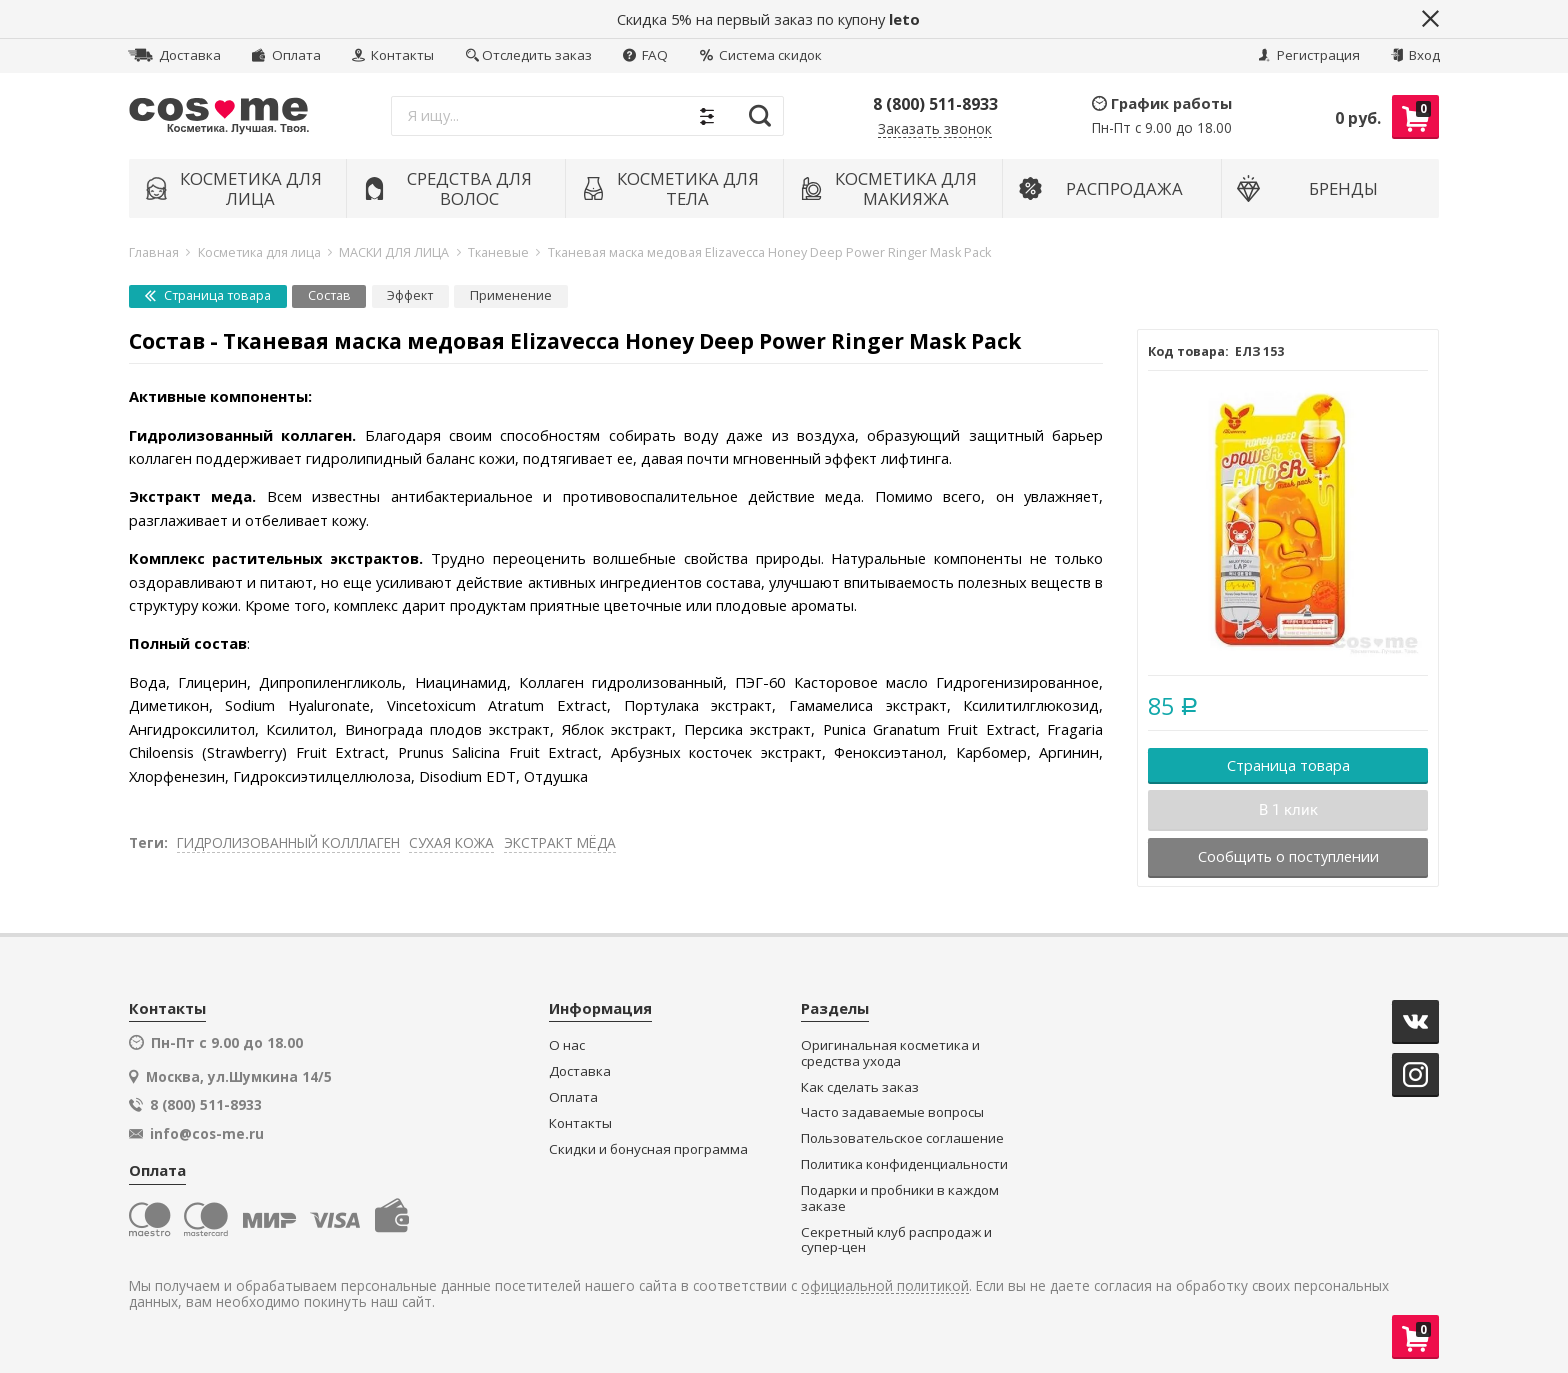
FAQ (645, 55)
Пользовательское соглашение (902, 1138)
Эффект (410, 295)
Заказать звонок (935, 129)
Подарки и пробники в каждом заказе (900, 1198)
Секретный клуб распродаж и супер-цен (896, 1240)
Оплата (286, 55)
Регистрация (1309, 55)
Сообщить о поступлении (1288, 856)
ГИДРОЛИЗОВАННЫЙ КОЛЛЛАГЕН (288, 842)
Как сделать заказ (860, 1087)
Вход (1415, 55)
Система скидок (761, 55)
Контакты (393, 55)
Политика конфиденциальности (904, 1164)
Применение (511, 295)
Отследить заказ (529, 55)
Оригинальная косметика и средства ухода (890, 1053)
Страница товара (208, 295)
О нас (567, 1045)
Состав (329, 295)
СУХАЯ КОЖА (451, 842)
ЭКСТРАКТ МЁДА (560, 842)
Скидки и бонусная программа (648, 1149)
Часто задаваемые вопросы (892, 1112)
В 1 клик (1288, 810)
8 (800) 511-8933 (935, 104)
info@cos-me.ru (207, 1134)
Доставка (174, 55)
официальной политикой (885, 1286)
